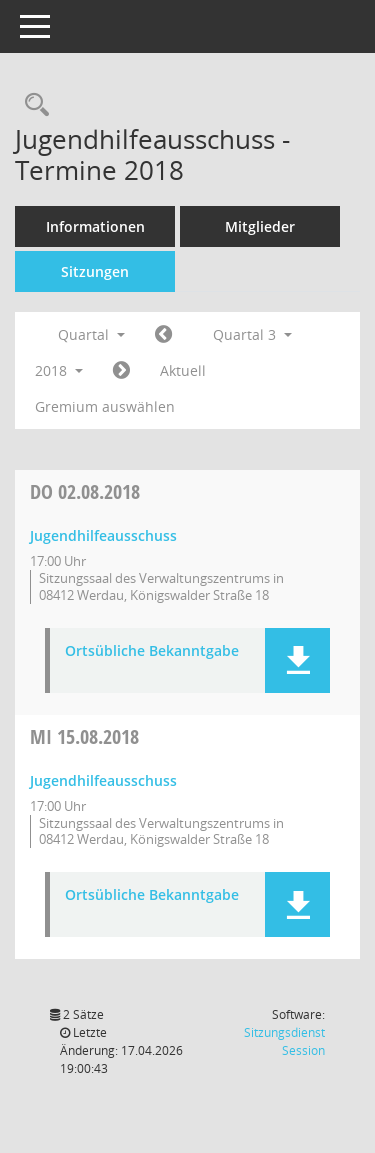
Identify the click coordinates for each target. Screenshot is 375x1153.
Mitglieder (260, 226)
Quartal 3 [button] (252, 334)
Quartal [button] (91, 334)
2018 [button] (59, 370)
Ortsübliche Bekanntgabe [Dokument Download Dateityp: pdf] (152, 651)
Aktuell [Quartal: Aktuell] (183, 370)
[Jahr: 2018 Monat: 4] (163, 335)
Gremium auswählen (105, 406)
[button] (297, 660)
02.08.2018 (85, 491)
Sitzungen (95, 271)
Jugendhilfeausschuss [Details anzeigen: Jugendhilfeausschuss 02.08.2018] (103, 535)
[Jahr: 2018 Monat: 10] (121, 371)
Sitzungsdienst (284, 1041)
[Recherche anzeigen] (32, 105)
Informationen (95, 226)
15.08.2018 (84, 736)
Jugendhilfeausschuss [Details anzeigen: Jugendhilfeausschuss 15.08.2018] (103, 780)
